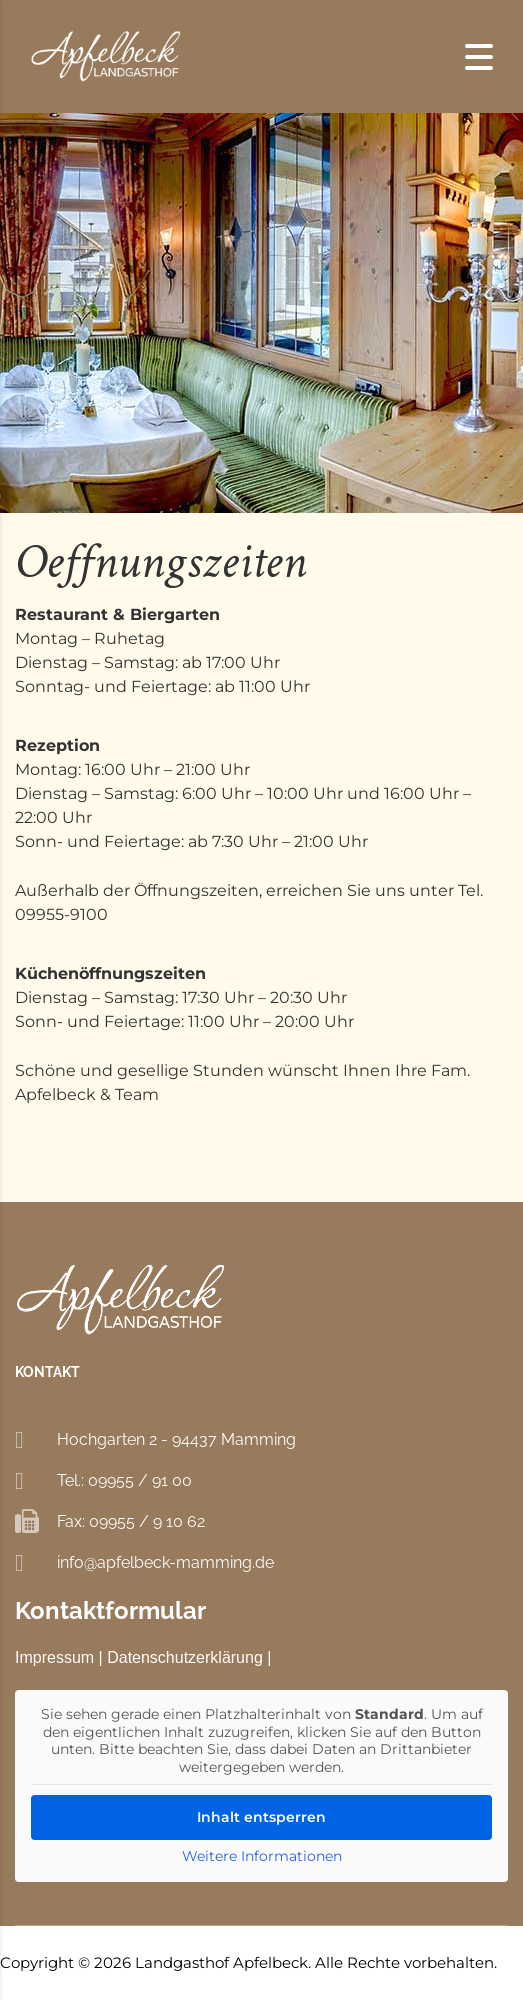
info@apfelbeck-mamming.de (165, 1562)
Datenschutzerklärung (185, 1657)
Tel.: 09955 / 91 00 (124, 1480)
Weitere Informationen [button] (262, 1856)
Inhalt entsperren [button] (261, 1817)
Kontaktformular (110, 1610)
